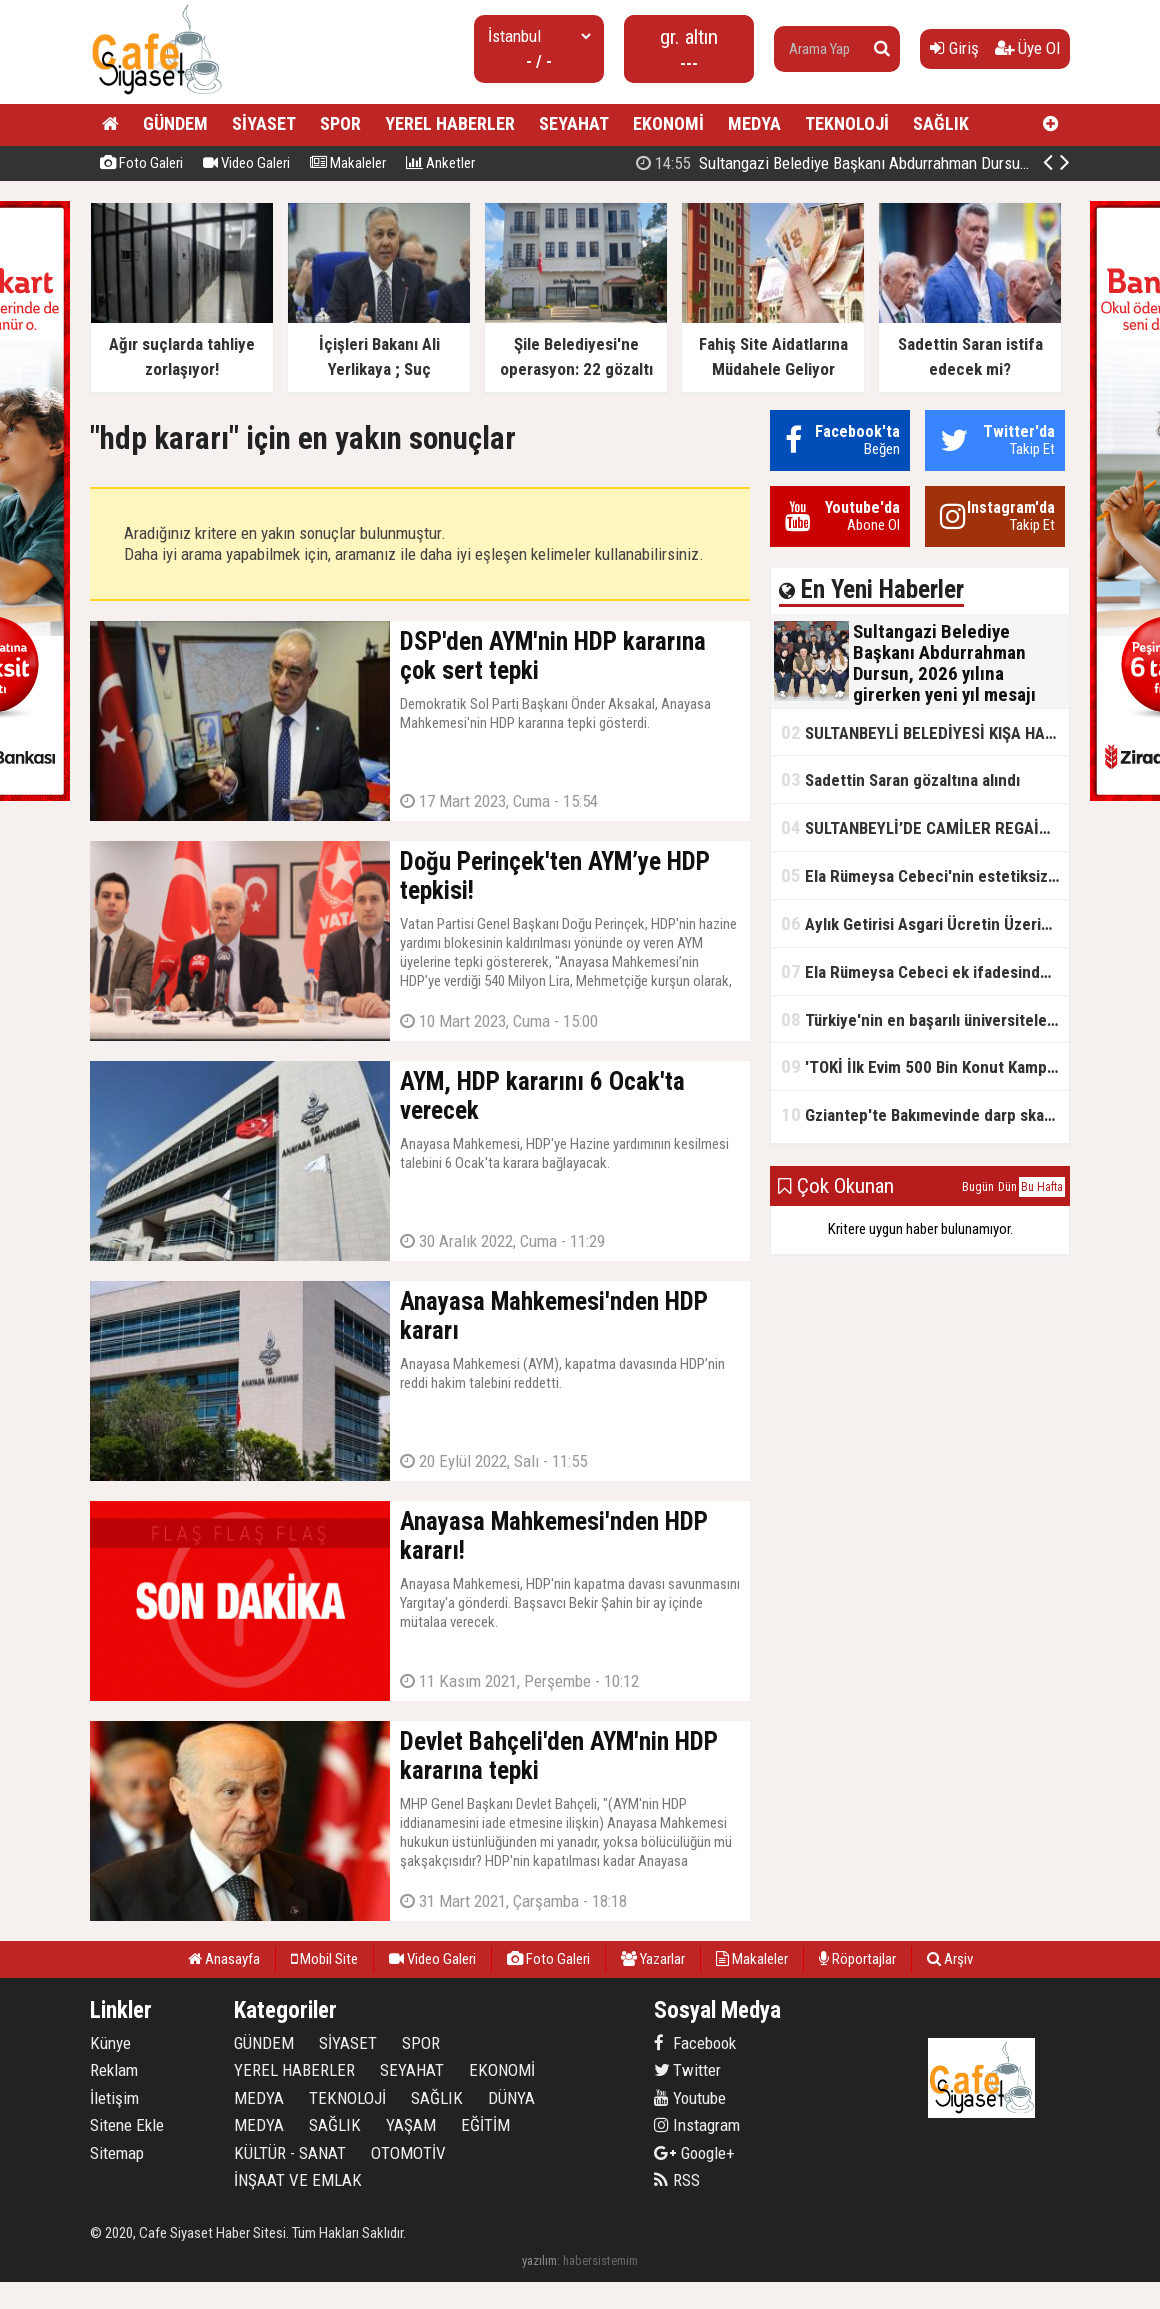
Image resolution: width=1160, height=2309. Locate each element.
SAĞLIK (941, 123)
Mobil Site (324, 1959)
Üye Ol (1027, 48)
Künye (110, 2043)
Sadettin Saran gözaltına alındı (900, 779)
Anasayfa (224, 1959)
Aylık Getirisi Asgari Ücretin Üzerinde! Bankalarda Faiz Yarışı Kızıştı (925, 923)
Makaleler (348, 163)
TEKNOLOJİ (847, 123)
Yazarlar (653, 1959)
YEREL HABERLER (450, 123)
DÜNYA (511, 2098)
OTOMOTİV (408, 2153)
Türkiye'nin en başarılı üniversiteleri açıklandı (925, 1019)
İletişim (114, 2098)
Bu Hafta (1042, 1187)
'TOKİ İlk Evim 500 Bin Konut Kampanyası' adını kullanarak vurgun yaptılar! (925, 1066)
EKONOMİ (668, 123)
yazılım (539, 2260)
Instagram (697, 2125)
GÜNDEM (175, 123)
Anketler (440, 163)
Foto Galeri (141, 163)
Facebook (695, 2043)
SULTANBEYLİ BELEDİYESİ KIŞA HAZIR (925, 732)
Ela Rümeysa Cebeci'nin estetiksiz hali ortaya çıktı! (925, 875)
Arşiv (950, 1959)
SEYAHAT (574, 123)
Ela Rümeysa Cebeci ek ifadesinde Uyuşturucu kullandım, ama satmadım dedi (925, 971)
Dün (1007, 1187)
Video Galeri (246, 163)
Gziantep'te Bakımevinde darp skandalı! (925, 1114)
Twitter (687, 2070)
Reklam (114, 2070)
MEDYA (754, 123)
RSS (677, 2180)
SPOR (340, 123)
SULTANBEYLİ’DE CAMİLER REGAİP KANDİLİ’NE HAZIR (925, 827)
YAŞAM (411, 2125)
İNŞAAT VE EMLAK (298, 2180)
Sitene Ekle (127, 2125)
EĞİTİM (485, 2125)
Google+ (694, 2153)
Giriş (954, 48)
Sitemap (117, 2153)
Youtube (690, 2098)
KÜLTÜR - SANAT (290, 2153)
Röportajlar (857, 1959)
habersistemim (600, 2260)
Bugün (978, 1187)
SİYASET (264, 123)
